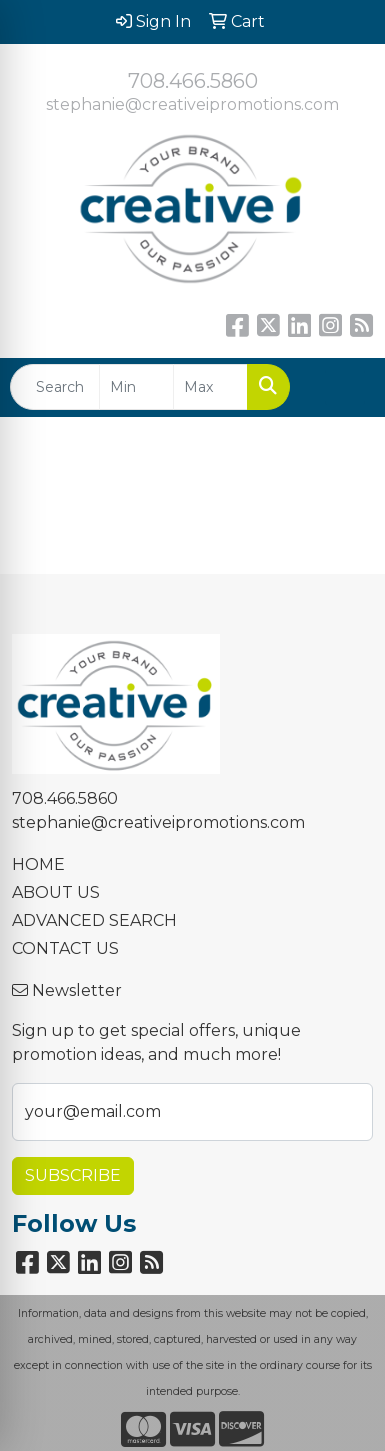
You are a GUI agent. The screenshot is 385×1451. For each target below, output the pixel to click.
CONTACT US (65, 948)
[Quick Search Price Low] (136, 387)
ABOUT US (56, 892)
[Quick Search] (55, 387)
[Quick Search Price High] (210, 387)
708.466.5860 (193, 81)
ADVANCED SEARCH (94, 920)
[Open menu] (345, 387)
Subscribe (73, 1175)
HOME (38, 864)
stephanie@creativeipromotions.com (192, 104)
